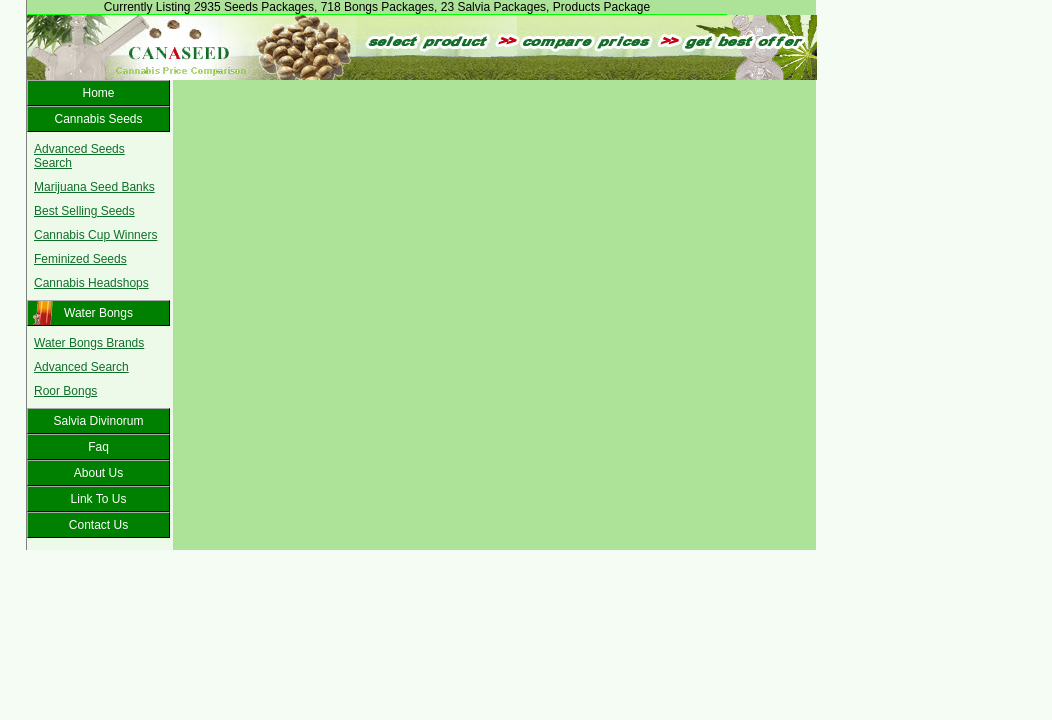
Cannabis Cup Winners (95, 235)
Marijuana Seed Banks (94, 187)
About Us (98, 473)
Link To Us (99, 499)
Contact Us (98, 525)
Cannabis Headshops (91, 283)
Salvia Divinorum (98, 421)
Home (98, 93)
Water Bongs (98, 313)
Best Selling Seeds (84, 211)
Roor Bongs (65, 391)
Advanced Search (81, 367)
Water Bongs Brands (89, 343)
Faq (98, 447)
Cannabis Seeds (98, 119)
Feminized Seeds (80, 259)
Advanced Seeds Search (79, 156)
